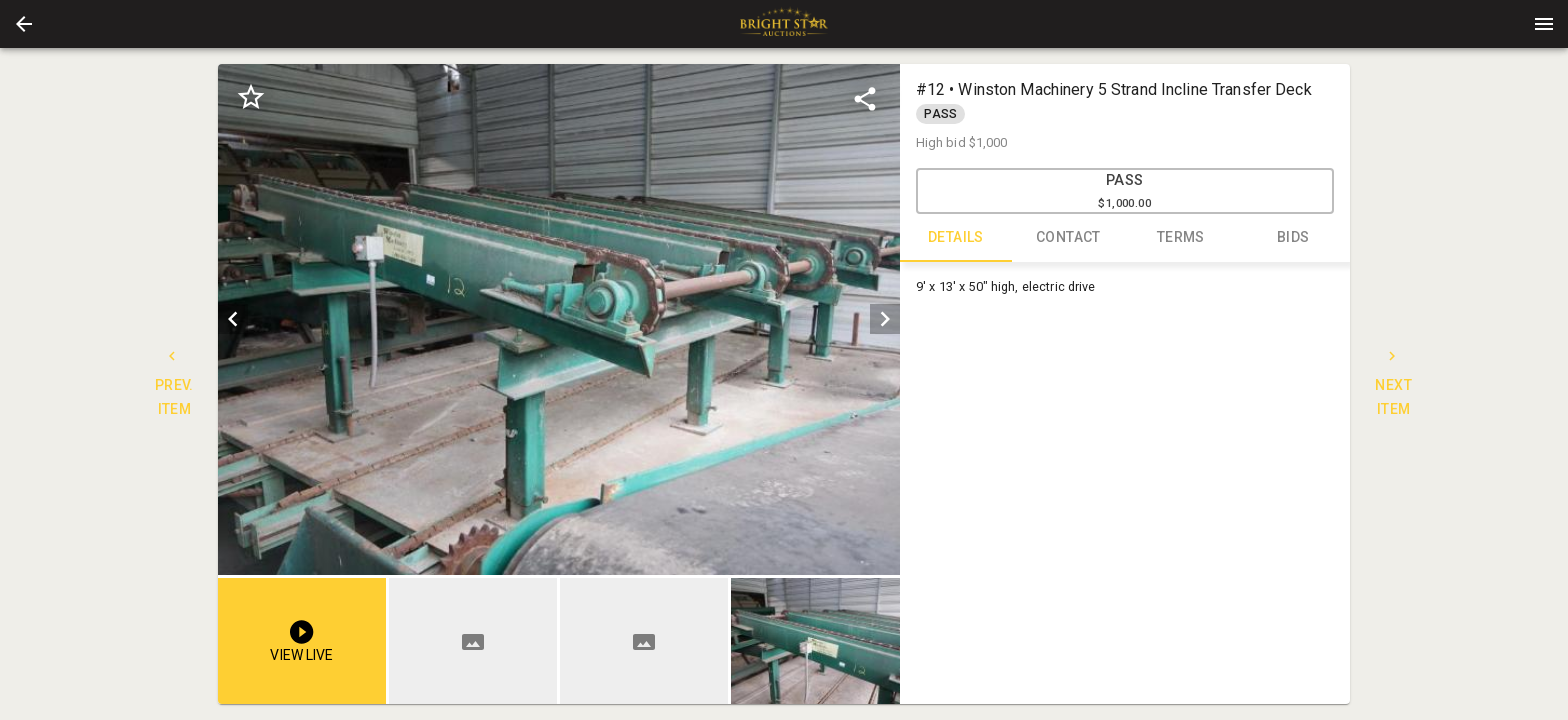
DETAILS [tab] (956, 238)
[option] (558, 319)
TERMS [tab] (1181, 238)
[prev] (233, 319)
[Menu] (1544, 24)
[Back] (24, 24)
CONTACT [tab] (1068, 238)
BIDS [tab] (1293, 238)
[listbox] (558, 319)
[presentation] (784, 24)
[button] (24, 24)
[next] (885, 319)
